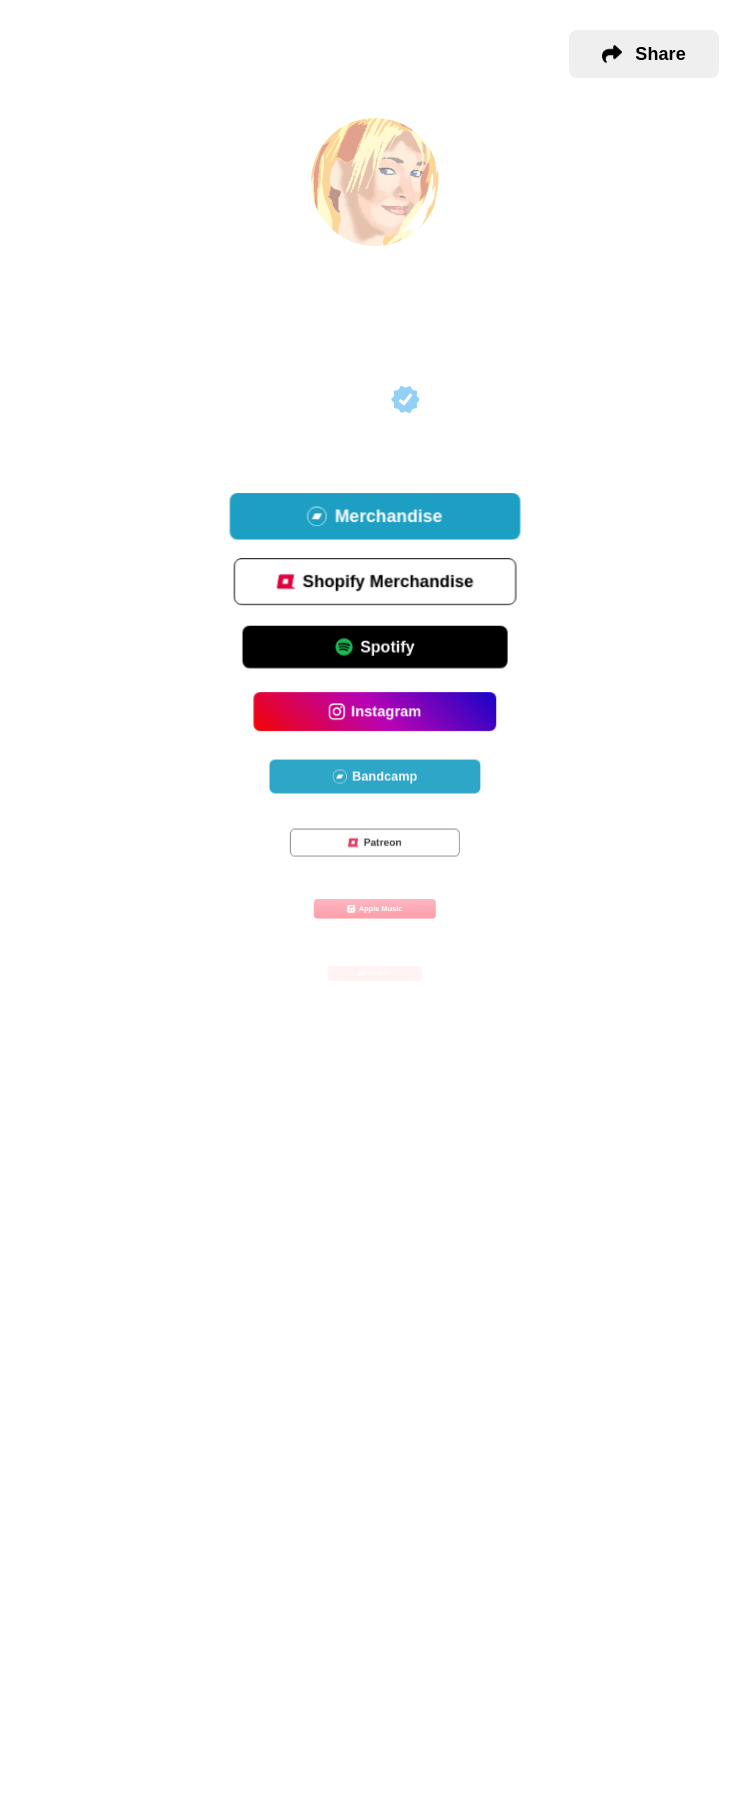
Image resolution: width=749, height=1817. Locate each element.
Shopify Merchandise (374, 583)
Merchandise (374, 518)
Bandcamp (375, 778)
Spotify (374, 648)
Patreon (374, 844)
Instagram (374, 713)
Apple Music (374, 909)
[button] (644, 54)
